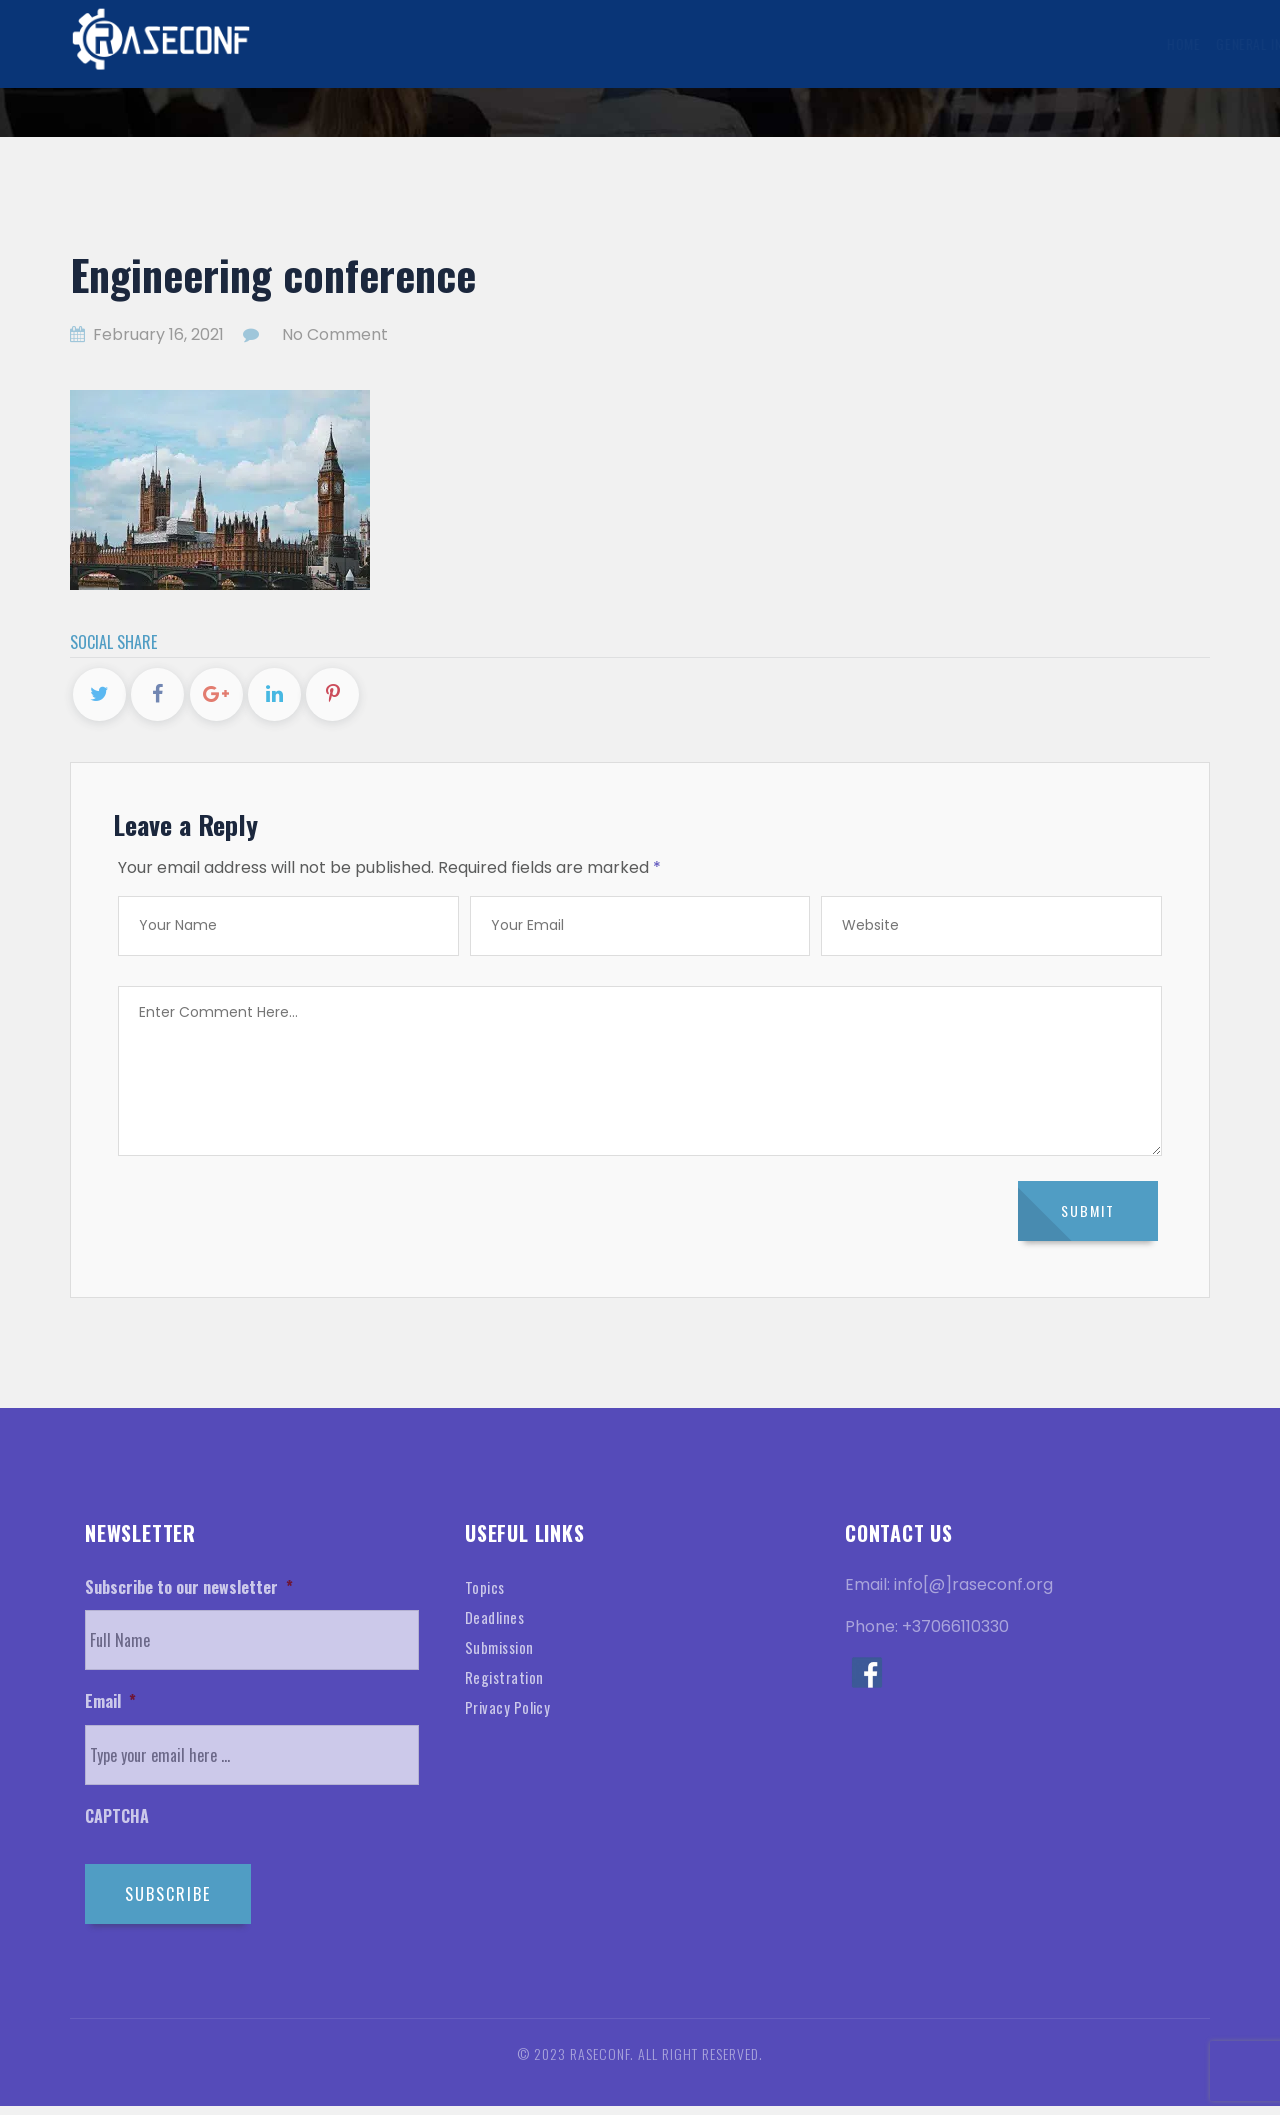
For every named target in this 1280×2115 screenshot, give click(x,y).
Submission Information (628, 43)
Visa (935, 43)
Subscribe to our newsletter (189, 1596)
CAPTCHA (117, 1826)
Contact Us (1149, 43)
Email (110, 1711)
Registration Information (817, 43)
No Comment (335, 334)
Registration (507, 1686)
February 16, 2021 (149, 334)
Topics (486, 1596)
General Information (455, 43)
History (1063, 43)
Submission (502, 1656)
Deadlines (497, 1626)
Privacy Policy (510, 1716)
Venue (990, 43)
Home (349, 43)
